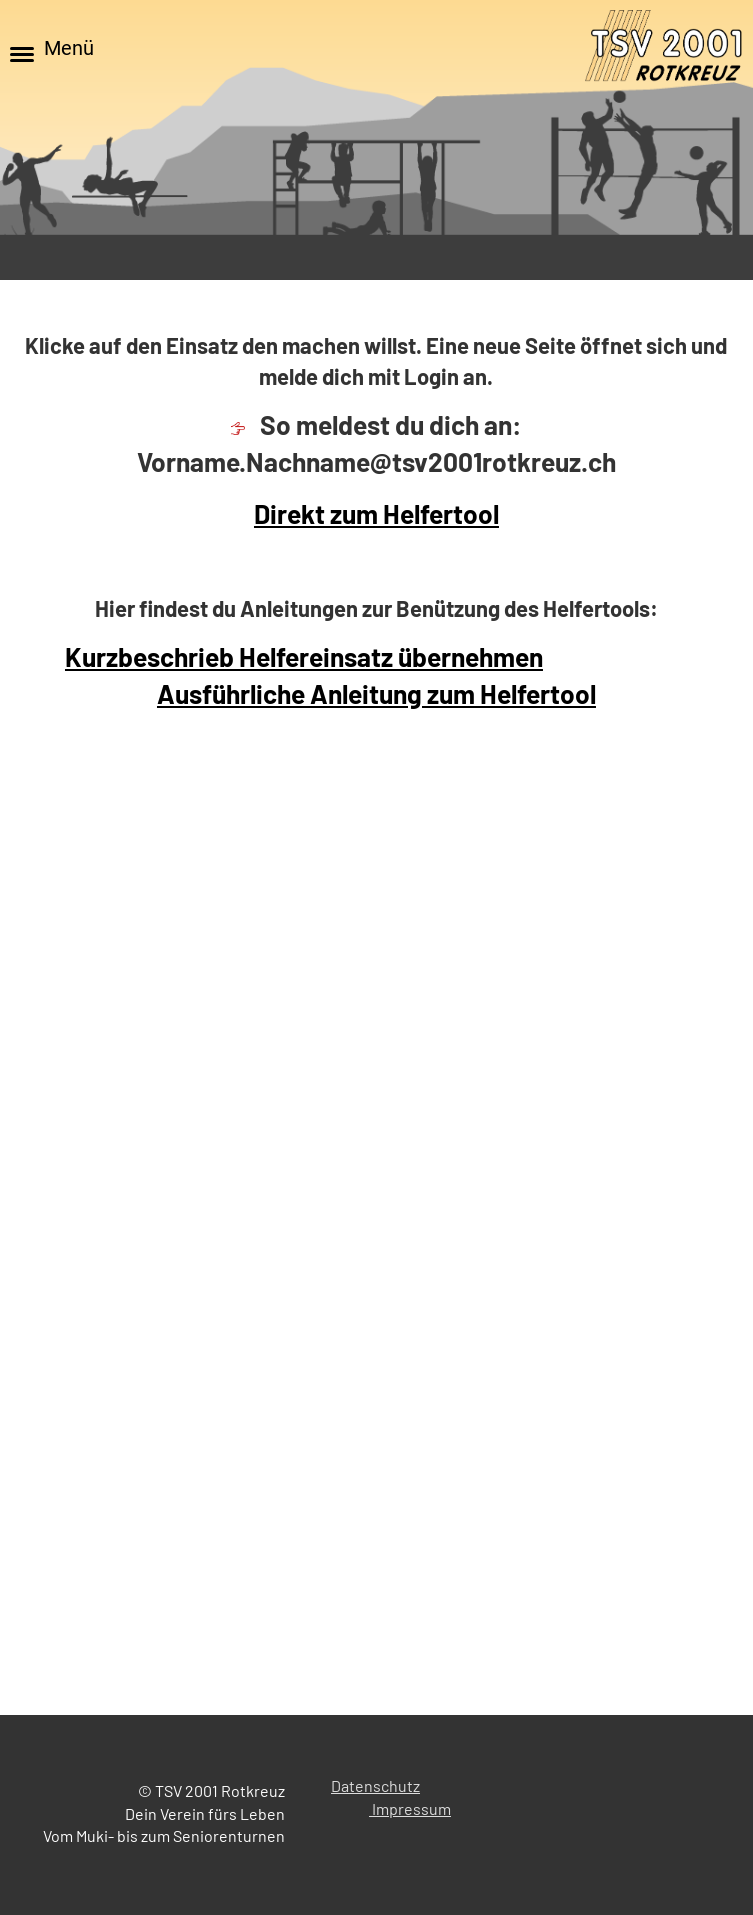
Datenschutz (375, 1785)
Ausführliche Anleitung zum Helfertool (376, 693)
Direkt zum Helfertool (376, 513)
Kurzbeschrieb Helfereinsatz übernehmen (304, 656)
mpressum (413, 1808)
